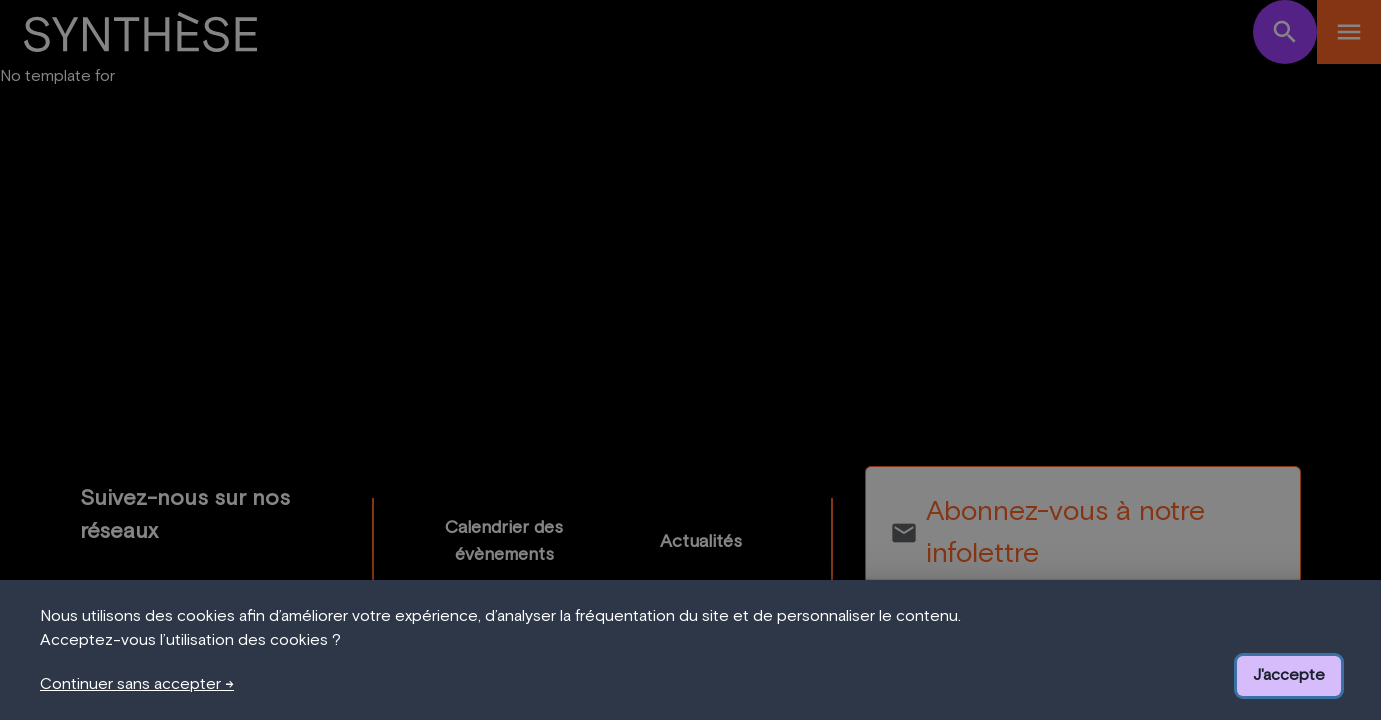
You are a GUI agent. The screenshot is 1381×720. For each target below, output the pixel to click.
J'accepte (1289, 675)
